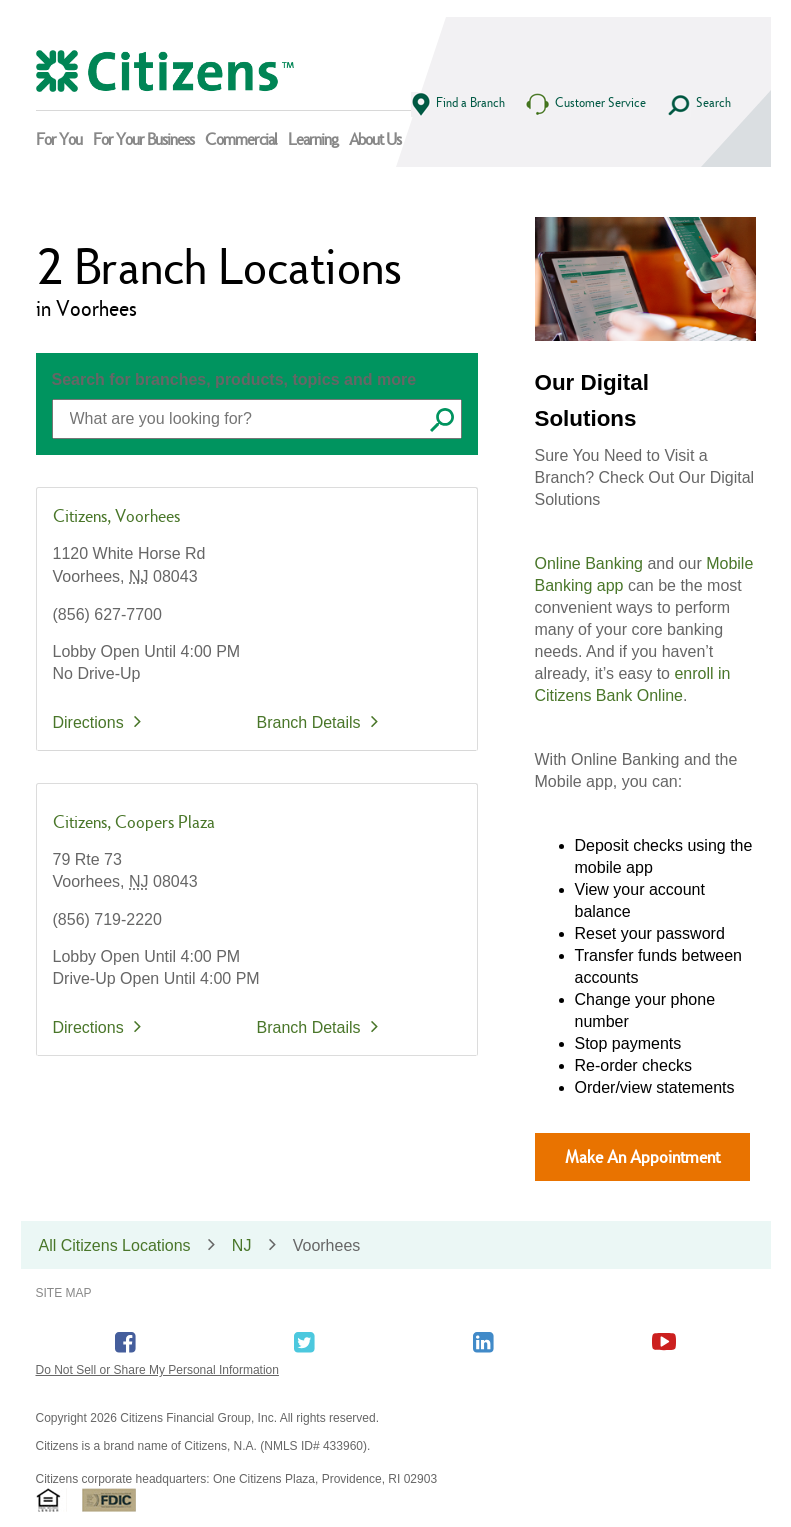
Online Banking (589, 563)
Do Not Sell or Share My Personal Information (157, 1370)
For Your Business (143, 139)
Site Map (64, 1293)
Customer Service (585, 104)
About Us (375, 139)
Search (698, 105)
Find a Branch (458, 104)
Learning (313, 139)
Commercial (241, 139)
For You (59, 139)
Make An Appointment (642, 1156)
